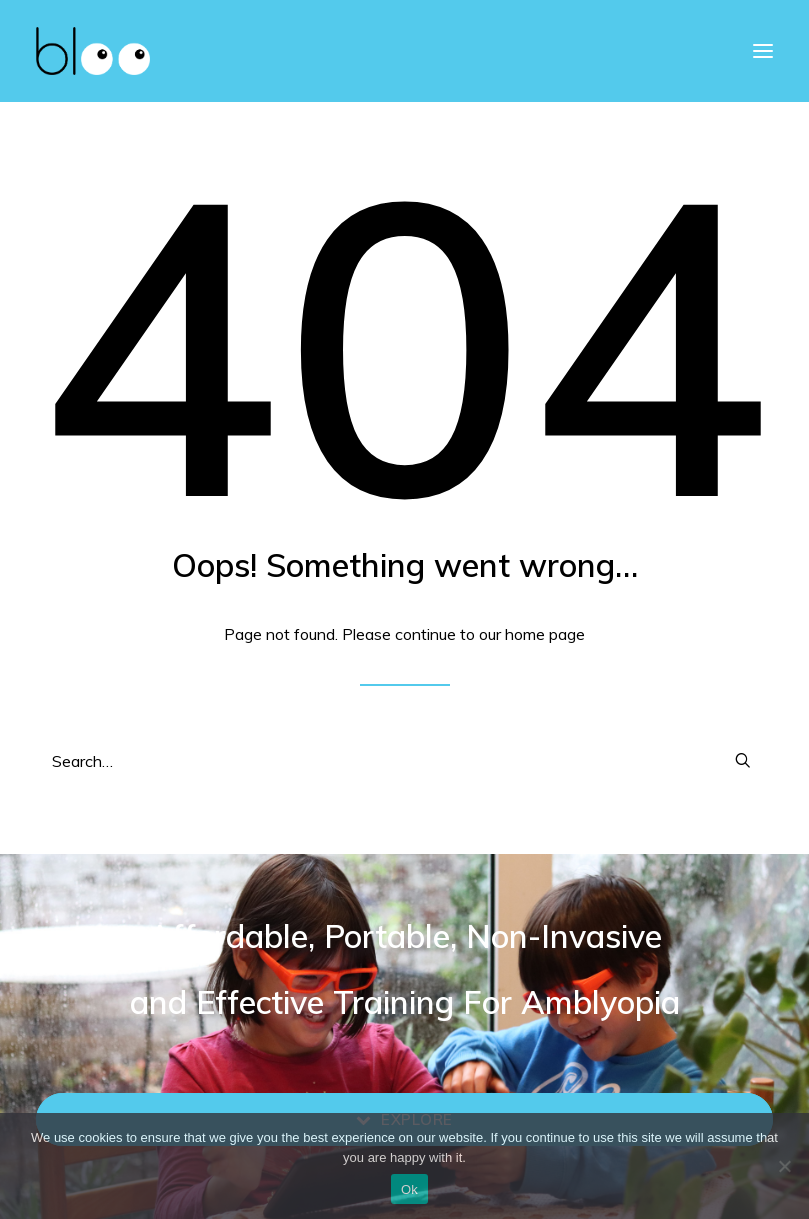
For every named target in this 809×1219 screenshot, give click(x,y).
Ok (409, 1189)
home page (545, 634)
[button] (743, 760)
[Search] (404, 761)
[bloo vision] (93, 51)
